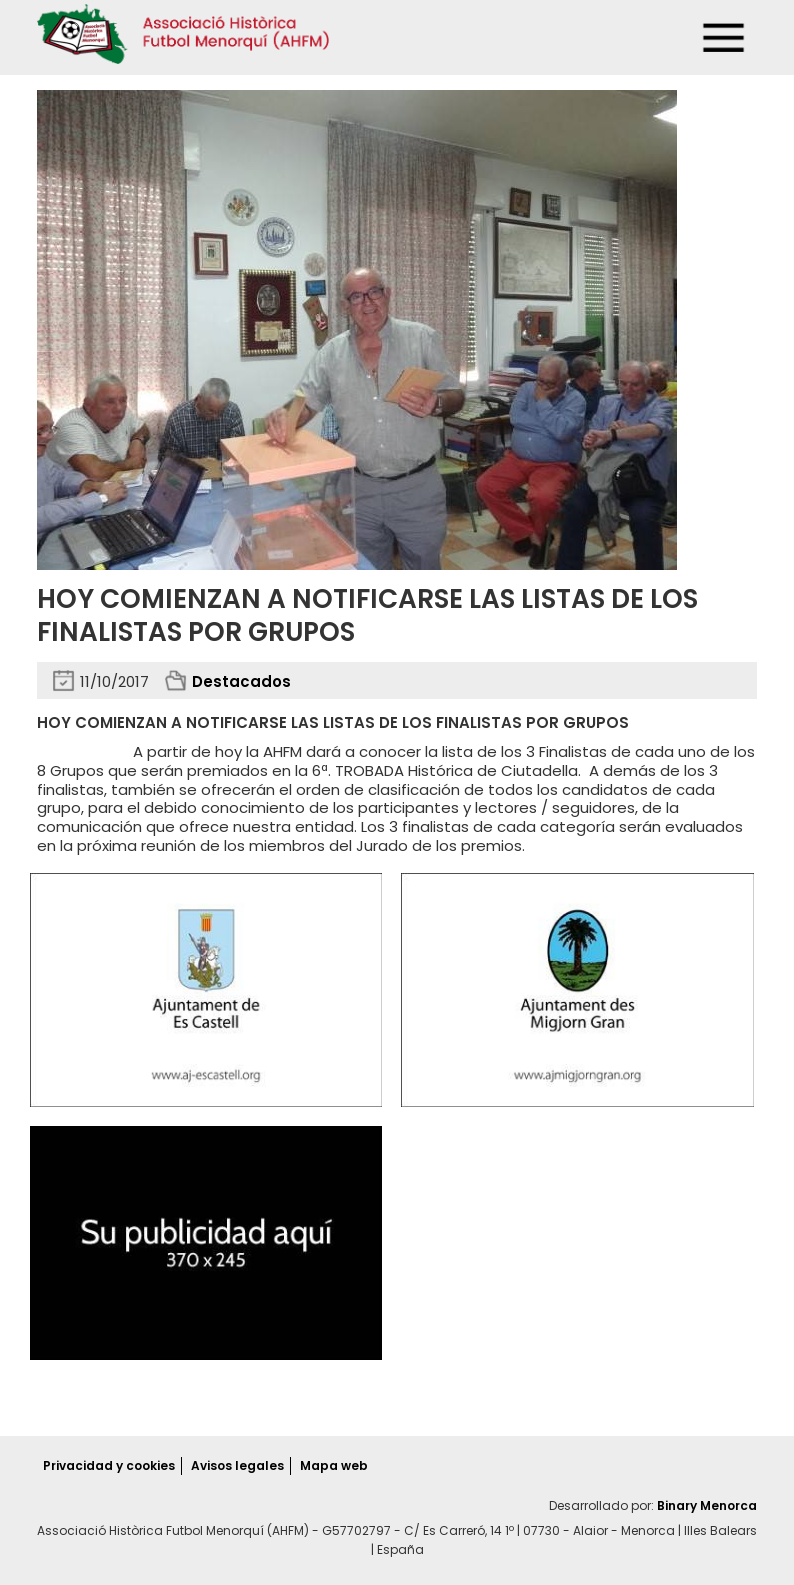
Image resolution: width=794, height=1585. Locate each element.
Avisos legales (237, 1465)
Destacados (241, 681)
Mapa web (334, 1465)
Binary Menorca (707, 1505)
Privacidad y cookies (109, 1465)
